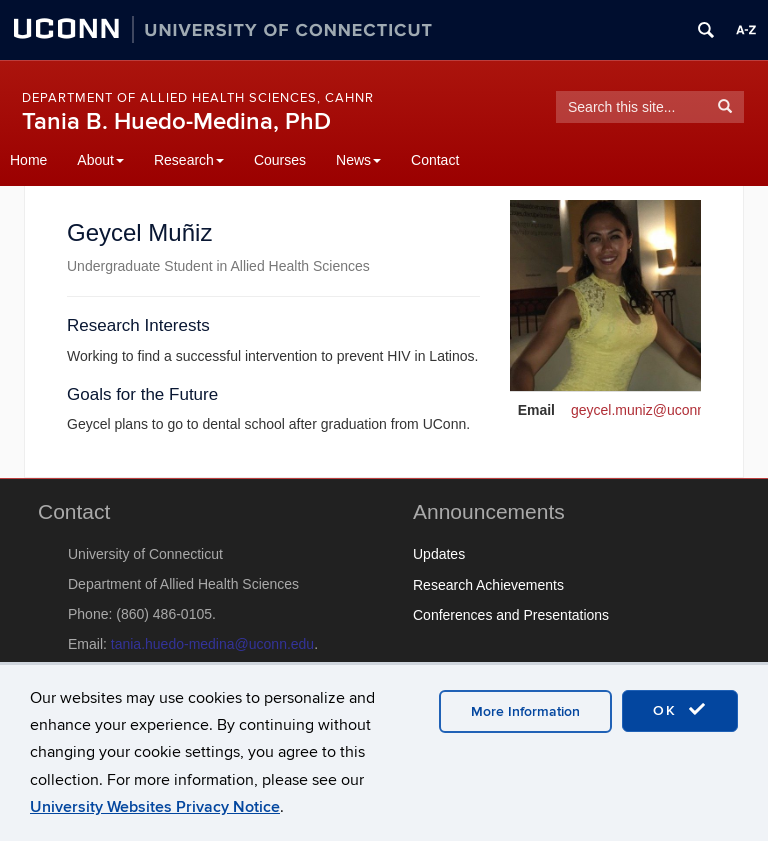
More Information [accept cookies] (525, 711)
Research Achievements (488, 585)
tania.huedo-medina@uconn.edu (212, 644)
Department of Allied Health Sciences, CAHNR (198, 98)
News (358, 160)
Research (189, 160)
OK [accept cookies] (680, 710)
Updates (439, 554)
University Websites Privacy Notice (155, 807)
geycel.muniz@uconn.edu (651, 410)
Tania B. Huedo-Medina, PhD (176, 121)
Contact (435, 160)
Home (28, 160)
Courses (280, 160)
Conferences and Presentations (511, 615)
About (100, 160)
